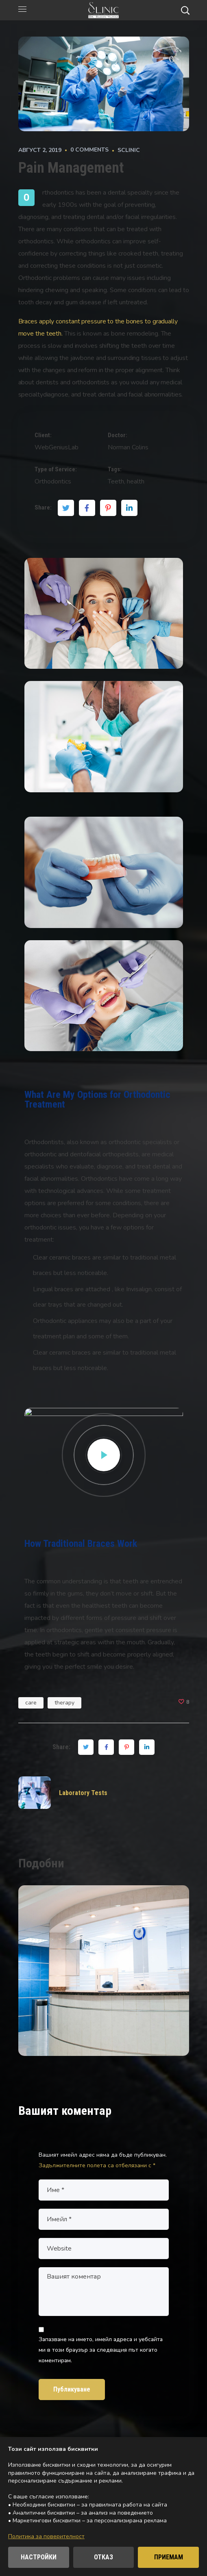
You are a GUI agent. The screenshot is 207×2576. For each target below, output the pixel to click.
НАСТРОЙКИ (39, 2557)
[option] (103, 1976)
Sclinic (129, 150)
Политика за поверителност (46, 2536)
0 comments (89, 150)
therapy (64, 1702)
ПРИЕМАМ (168, 2557)
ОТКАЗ (103, 2557)
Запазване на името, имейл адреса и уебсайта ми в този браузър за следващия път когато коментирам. (101, 2350)
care (31, 1702)
